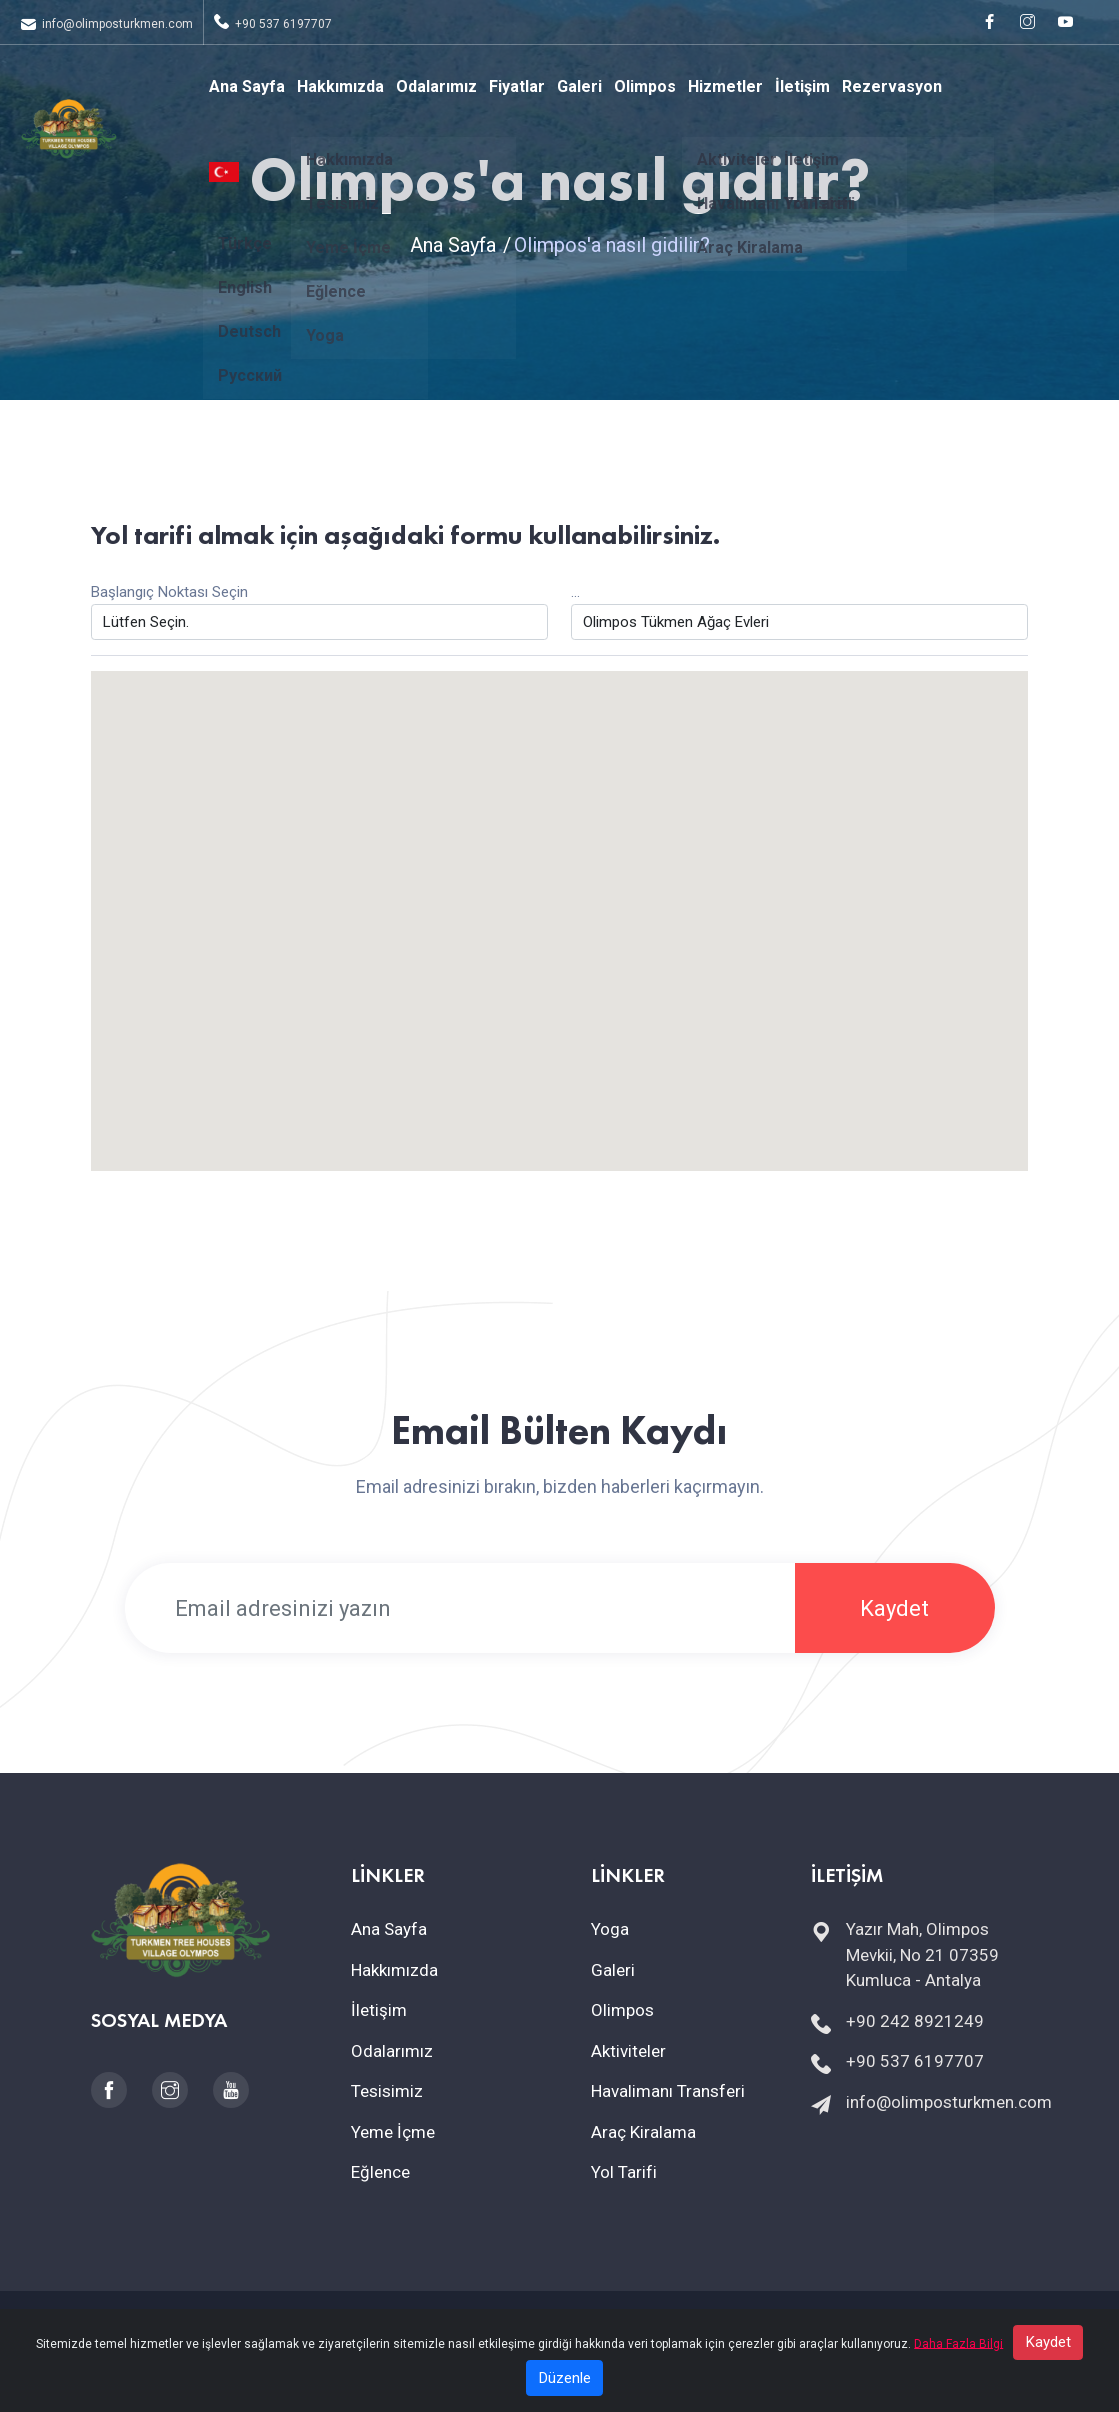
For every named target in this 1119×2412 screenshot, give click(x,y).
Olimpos (645, 86)
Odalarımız (436, 86)
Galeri (579, 86)
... (575, 592)
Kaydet (894, 1608)
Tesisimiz (387, 2091)
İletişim (802, 86)
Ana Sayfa (247, 86)
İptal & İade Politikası (700, 2323)
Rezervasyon (892, 86)
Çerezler (422, 2323)
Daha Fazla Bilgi (958, 2365)
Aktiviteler (628, 2051)
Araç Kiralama (643, 2132)
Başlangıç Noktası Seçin (169, 592)
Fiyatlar (517, 86)
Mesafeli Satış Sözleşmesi (542, 2323)
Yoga (610, 1929)
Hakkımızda (340, 86)
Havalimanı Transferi (668, 2091)
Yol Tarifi (624, 2172)
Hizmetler (725, 86)
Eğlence (380, 2172)
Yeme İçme (393, 2132)
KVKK (369, 2323)
